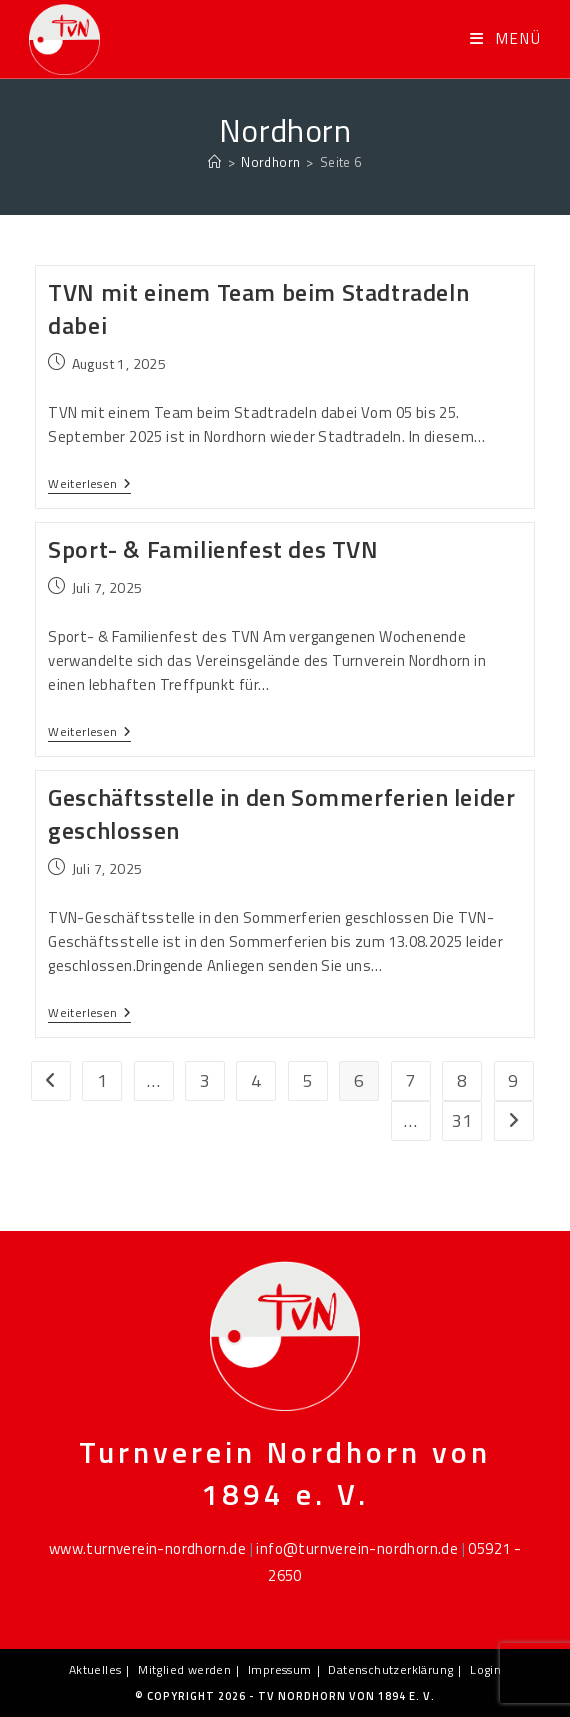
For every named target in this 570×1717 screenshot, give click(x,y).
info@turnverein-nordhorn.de (357, 1548)
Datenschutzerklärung (390, 1669)
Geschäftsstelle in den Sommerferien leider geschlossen (281, 814)
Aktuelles (95, 1669)
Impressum (280, 1669)
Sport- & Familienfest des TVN (213, 549)
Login (485, 1669)
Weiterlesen (89, 485)
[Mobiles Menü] (506, 38)
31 (462, 1120)
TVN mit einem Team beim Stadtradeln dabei (258, 309)
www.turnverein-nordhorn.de (147, 1548)
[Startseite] (214, 162)
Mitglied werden (184, 1669)
